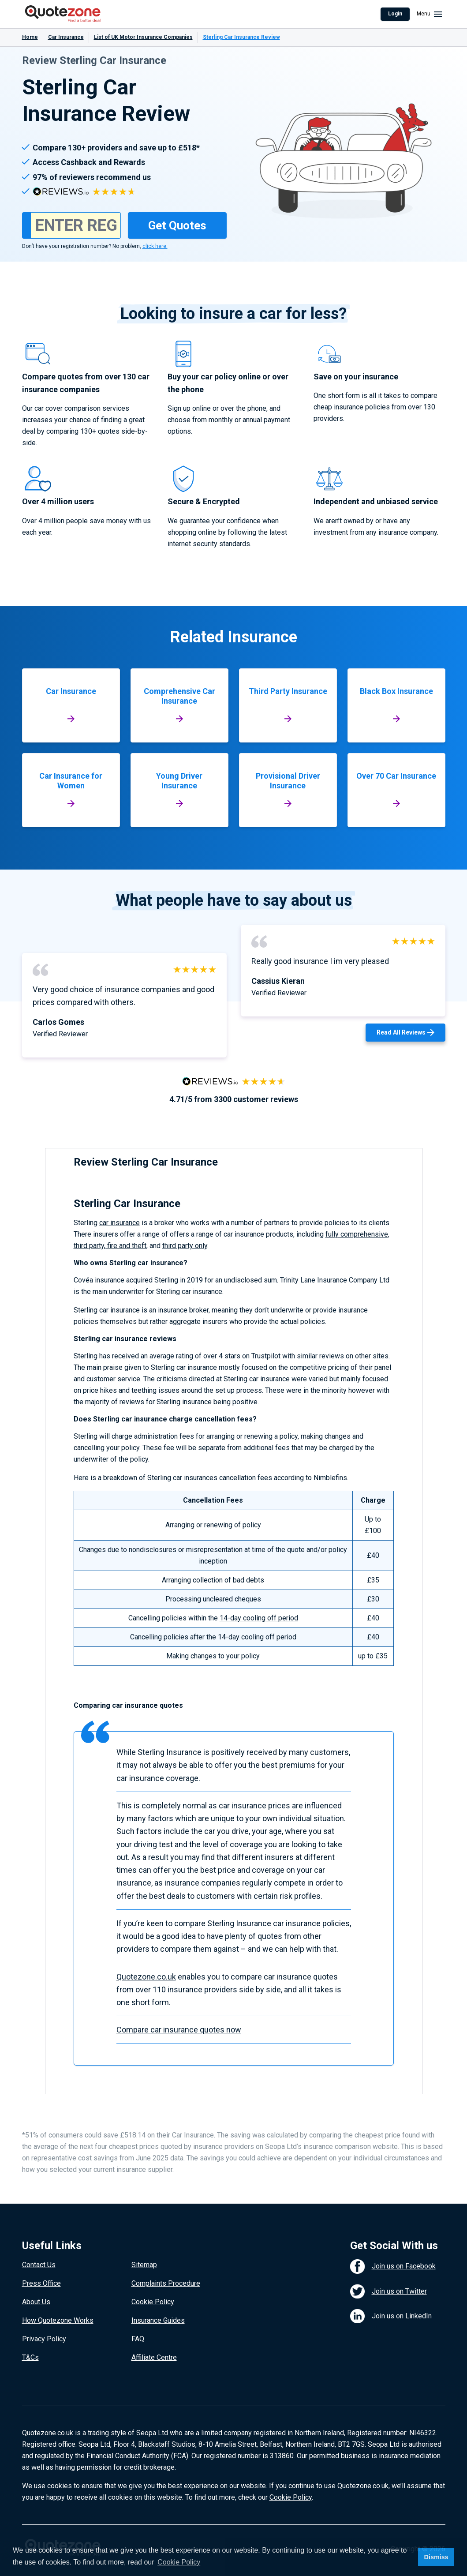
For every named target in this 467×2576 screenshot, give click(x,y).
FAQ (137, 2339)
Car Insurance (66, 37)
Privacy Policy (44, 2339)
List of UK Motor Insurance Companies (143, 37)
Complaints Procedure (165, 2283)
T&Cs (30, 2357)
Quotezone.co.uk (146, 1976)
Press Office (41, 2283)
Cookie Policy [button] (178, 2562)
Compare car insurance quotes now (178, 2029)
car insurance (119, 1223)
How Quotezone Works (57, 2320)
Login (395, 14)
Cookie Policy (152, 2302)
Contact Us (39, 2265)
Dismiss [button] (436, 2557)
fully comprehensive (356, 1234)
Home (30, 37)
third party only (184, 1245)
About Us (36, 2302)
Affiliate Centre (154, 2357)
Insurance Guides (158, 2320)
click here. (155, 246)
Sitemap (144, 2265)
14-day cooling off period (259, 1618)
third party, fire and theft (110, 1245)
